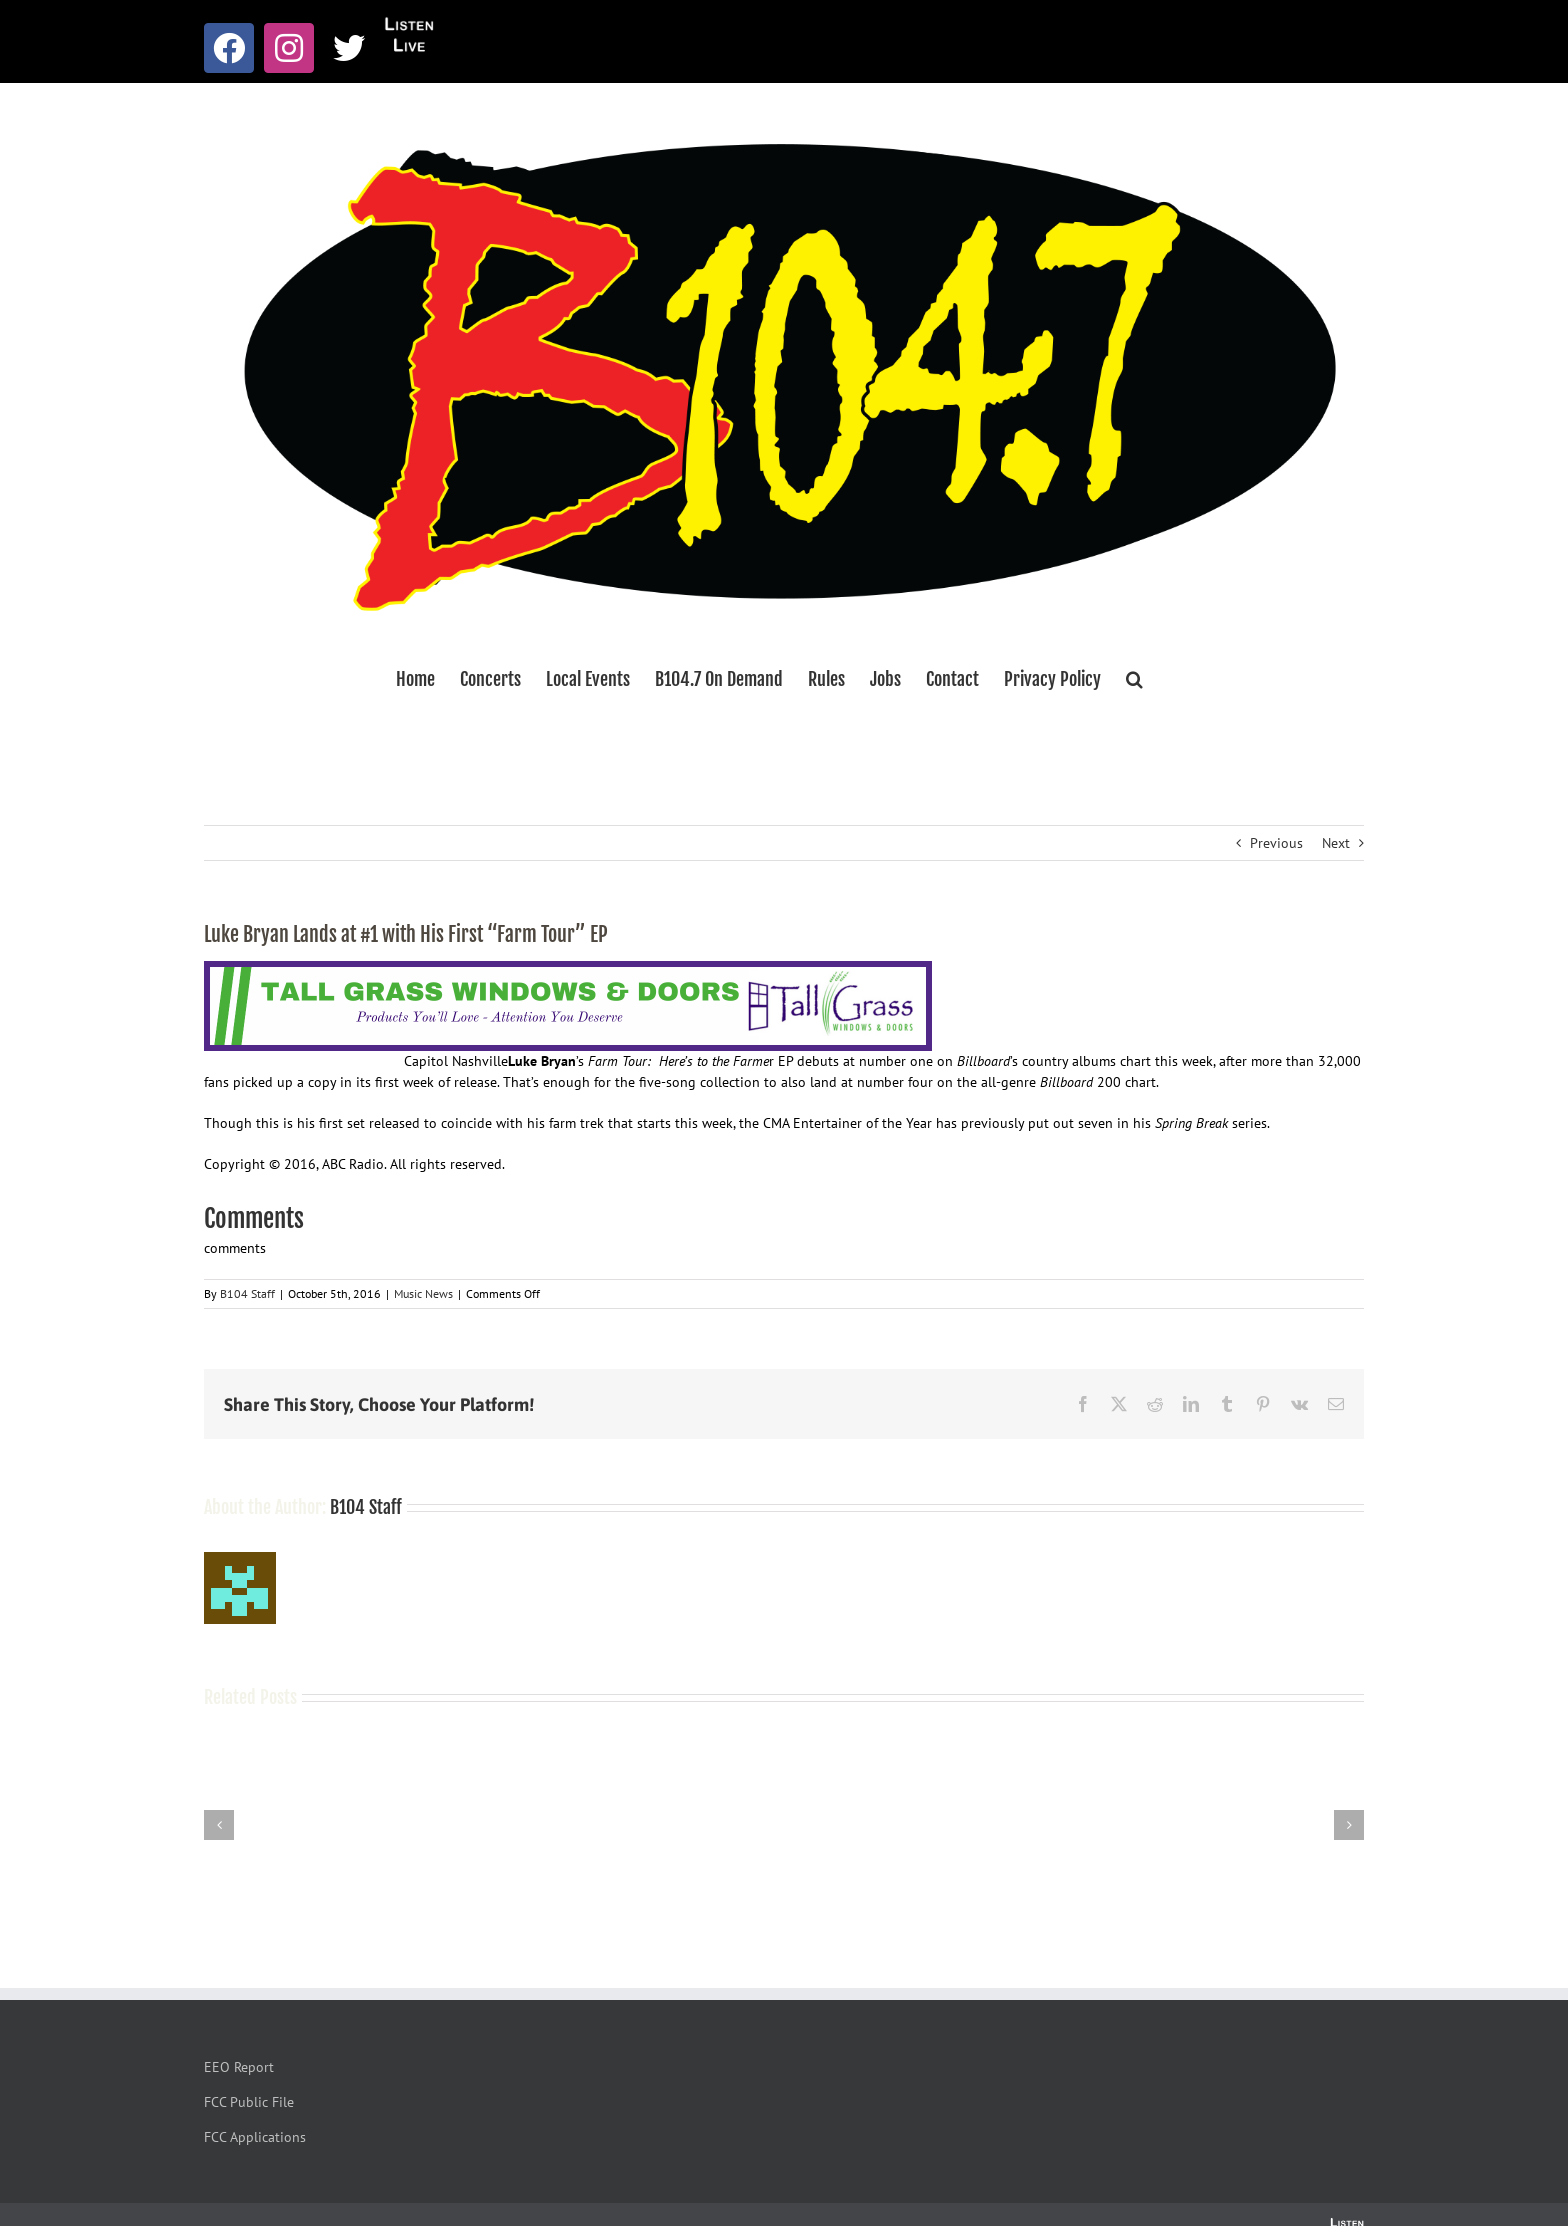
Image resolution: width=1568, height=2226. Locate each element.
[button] (1134, 679)
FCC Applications (255, 2137)
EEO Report (239, 2067)
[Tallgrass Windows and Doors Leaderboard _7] (568, 971)
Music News (423, 1293)
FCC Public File (249, 2102)
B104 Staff (247, 1293)
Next (1336, 843)
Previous (1276, 843)
